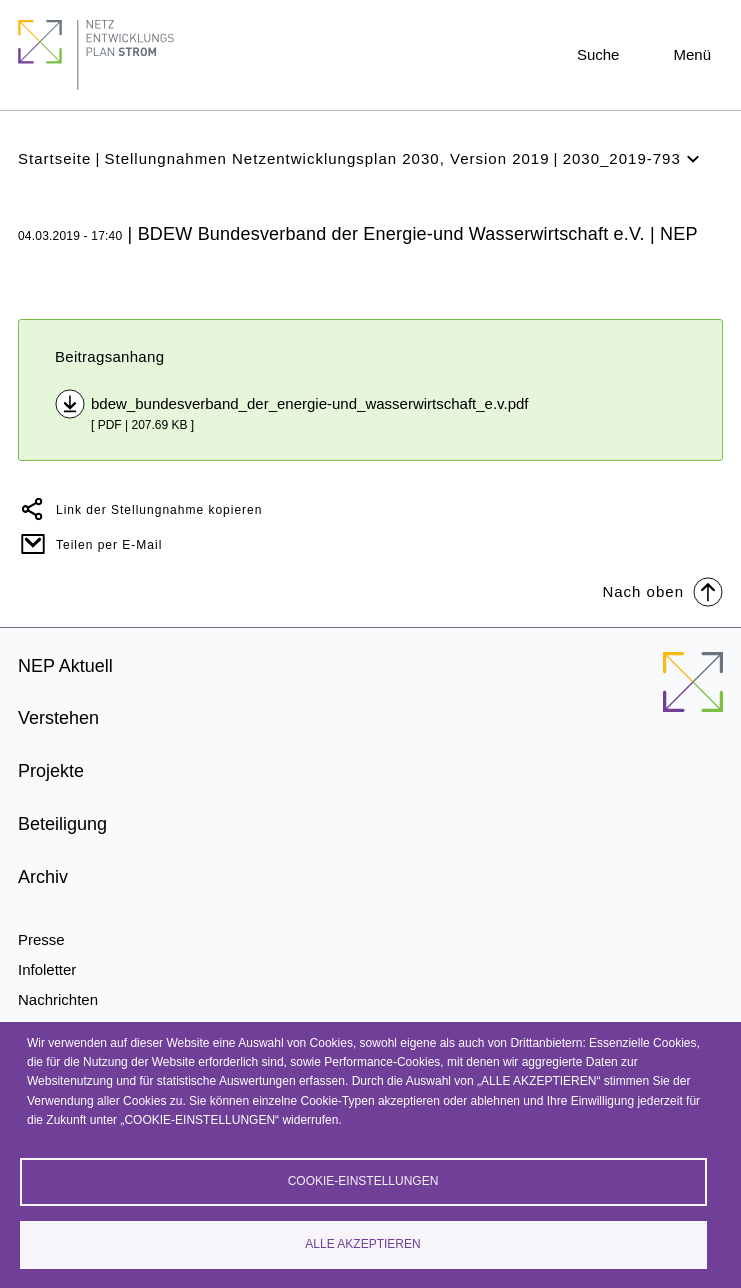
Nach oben (662, 590)
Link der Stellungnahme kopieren (159, 510)
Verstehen (58, 718)
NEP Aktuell (65, 666)
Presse (41, 939)
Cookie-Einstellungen (363, 1181)
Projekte (51, 771)
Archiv (43, 877)
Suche (598, 54)
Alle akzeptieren (362, 1244)
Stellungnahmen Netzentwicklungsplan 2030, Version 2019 (326, 158)
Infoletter (47, 969)
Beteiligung (62, 824)
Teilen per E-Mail (109, 545)
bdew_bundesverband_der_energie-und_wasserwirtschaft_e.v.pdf (310, 403)
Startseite (54, 158)
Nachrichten (58, 999)
